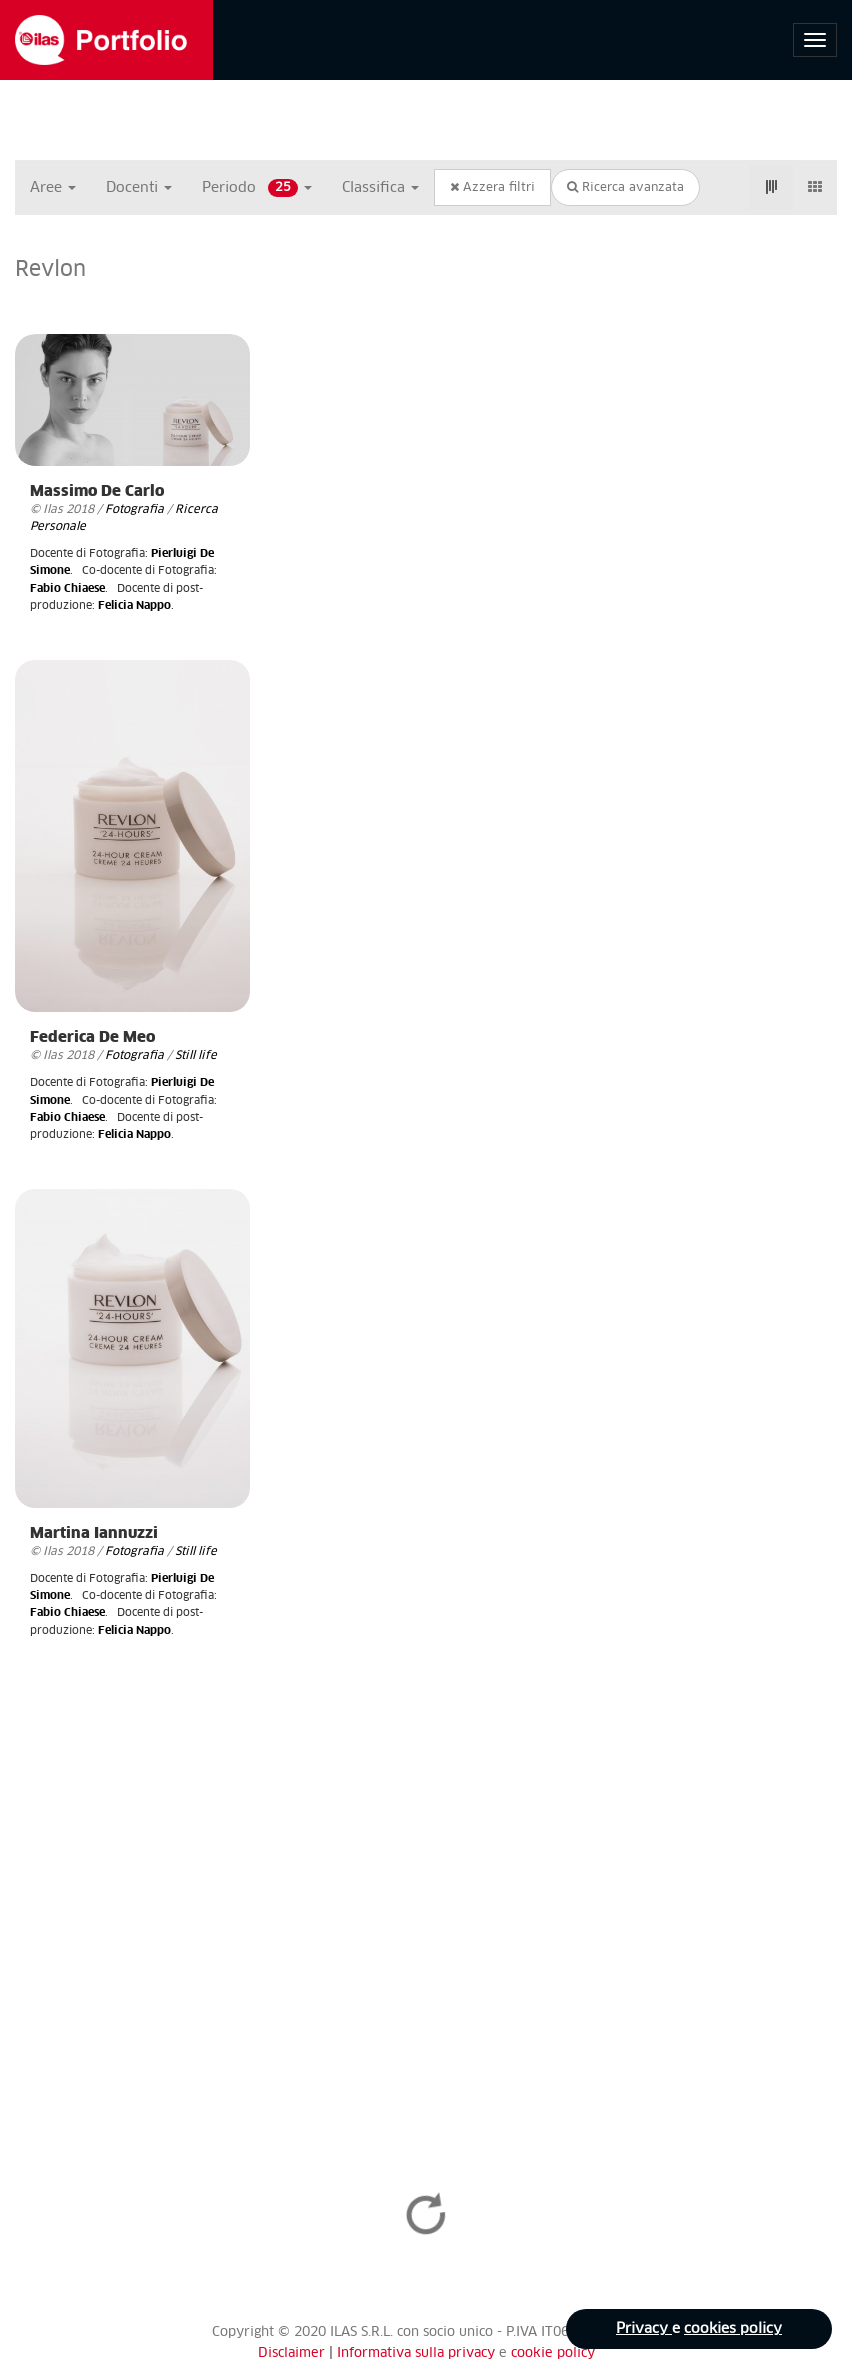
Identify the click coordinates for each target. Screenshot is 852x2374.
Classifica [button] (380, 188)
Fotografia (134, 509)
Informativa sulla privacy (418, 2353)
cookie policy (553, 2353)
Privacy (644, 2329)
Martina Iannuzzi (94, 1533)
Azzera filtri (492, 187)
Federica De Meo (92, 1037)
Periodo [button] (257, 188)
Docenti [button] (139, 188)
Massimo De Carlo (97, 491)
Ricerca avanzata (625, 187)
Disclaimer (291, 2353)
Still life (196, 1055)
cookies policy (733, 2329)
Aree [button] (53, 188)
